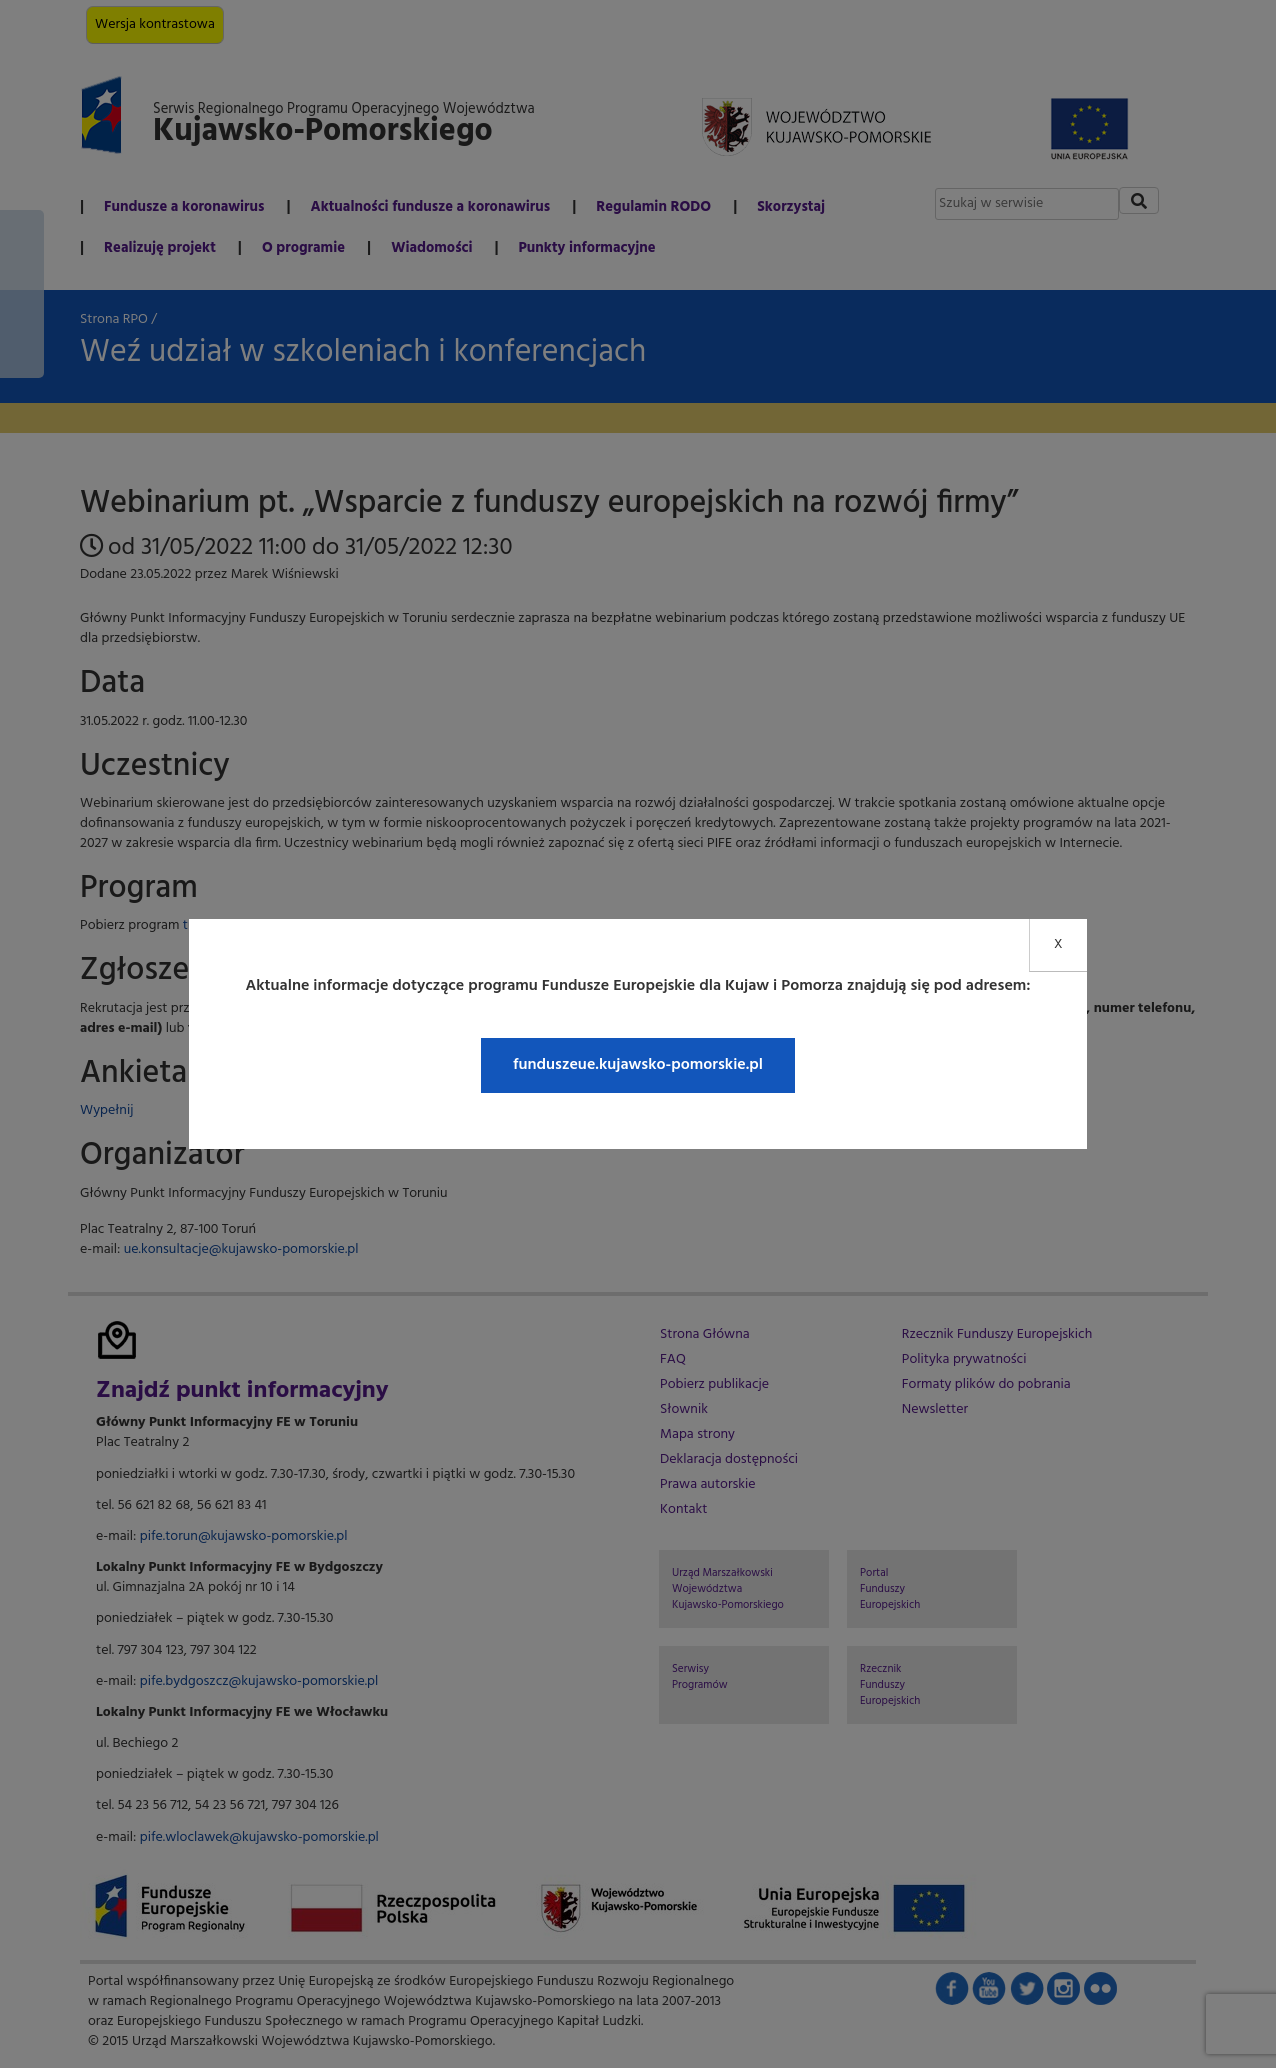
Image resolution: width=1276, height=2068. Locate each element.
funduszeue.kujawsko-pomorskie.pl (638, 1065)
